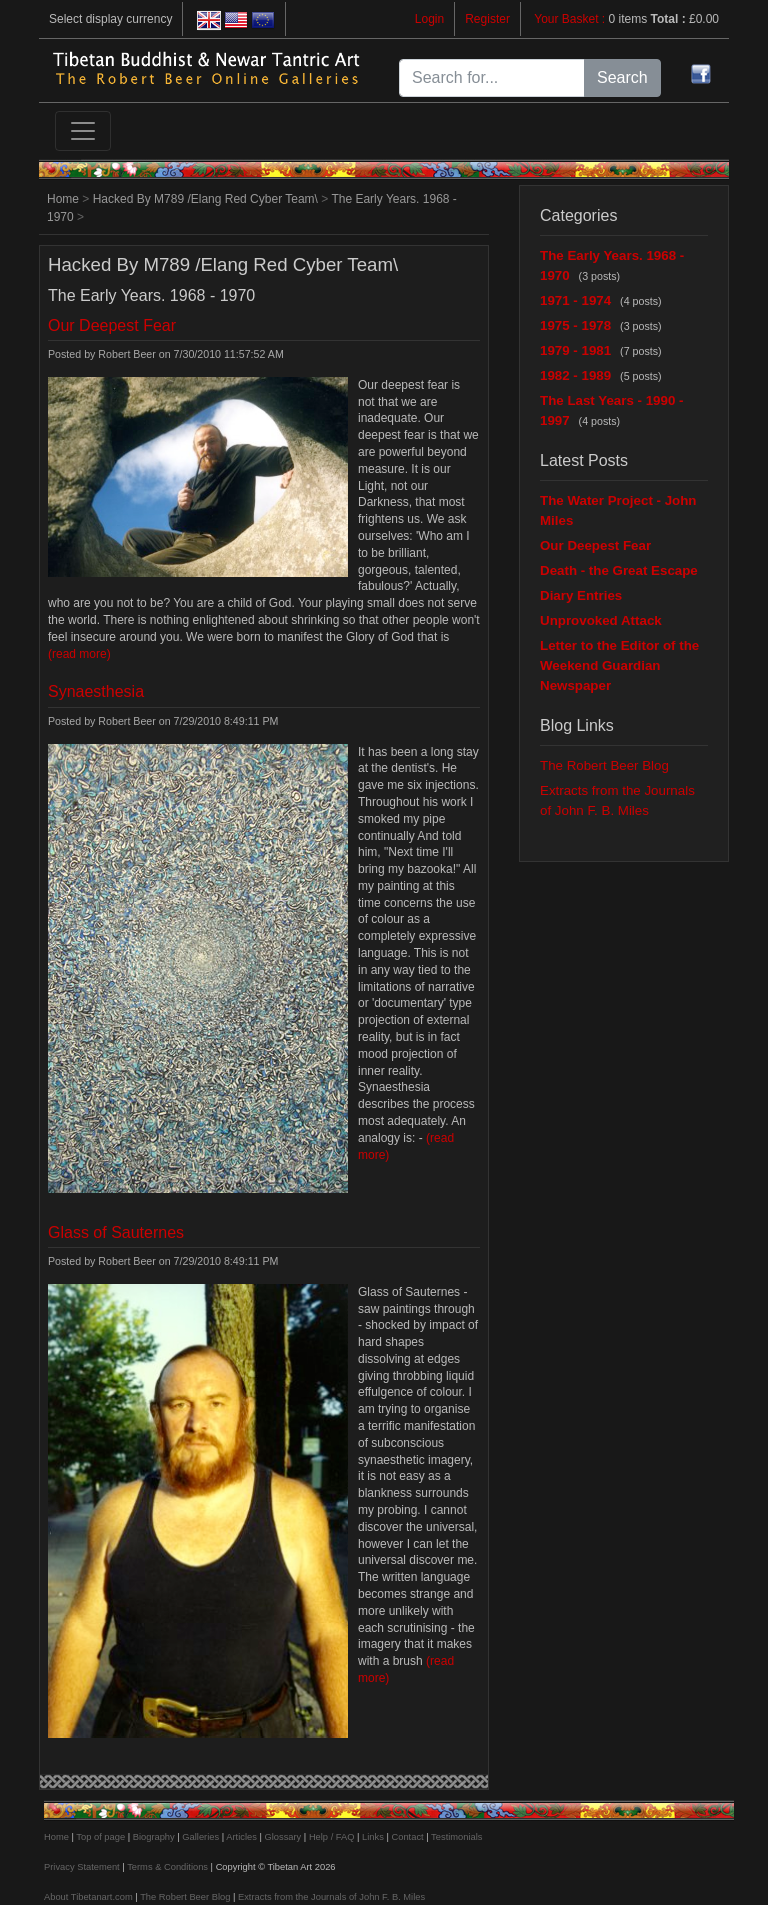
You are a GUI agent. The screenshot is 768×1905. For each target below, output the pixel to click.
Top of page (100, 1837)
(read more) (79, 654)
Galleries (200, 1837)
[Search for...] (492, 78)
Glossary (282, 1837)
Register (487, 19)
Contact (408, 1837)
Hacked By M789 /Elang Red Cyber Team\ (205, 199)
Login (429, 19)
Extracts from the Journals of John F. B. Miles (331, 1897)
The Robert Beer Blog (604, 765)
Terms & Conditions (167, 1867)
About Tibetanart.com (88, 1897)
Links (373, 1837)
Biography (154, 1837)
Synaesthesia (96, 691)
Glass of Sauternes (116, 1232)
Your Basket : (571, 19)
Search (622, 77)
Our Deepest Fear (112, 325)
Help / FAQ (332, 1837)
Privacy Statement (82, 1867)
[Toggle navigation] (83, 131)
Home (63, 199)
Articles (241, 1837)
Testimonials (456, 1837)
